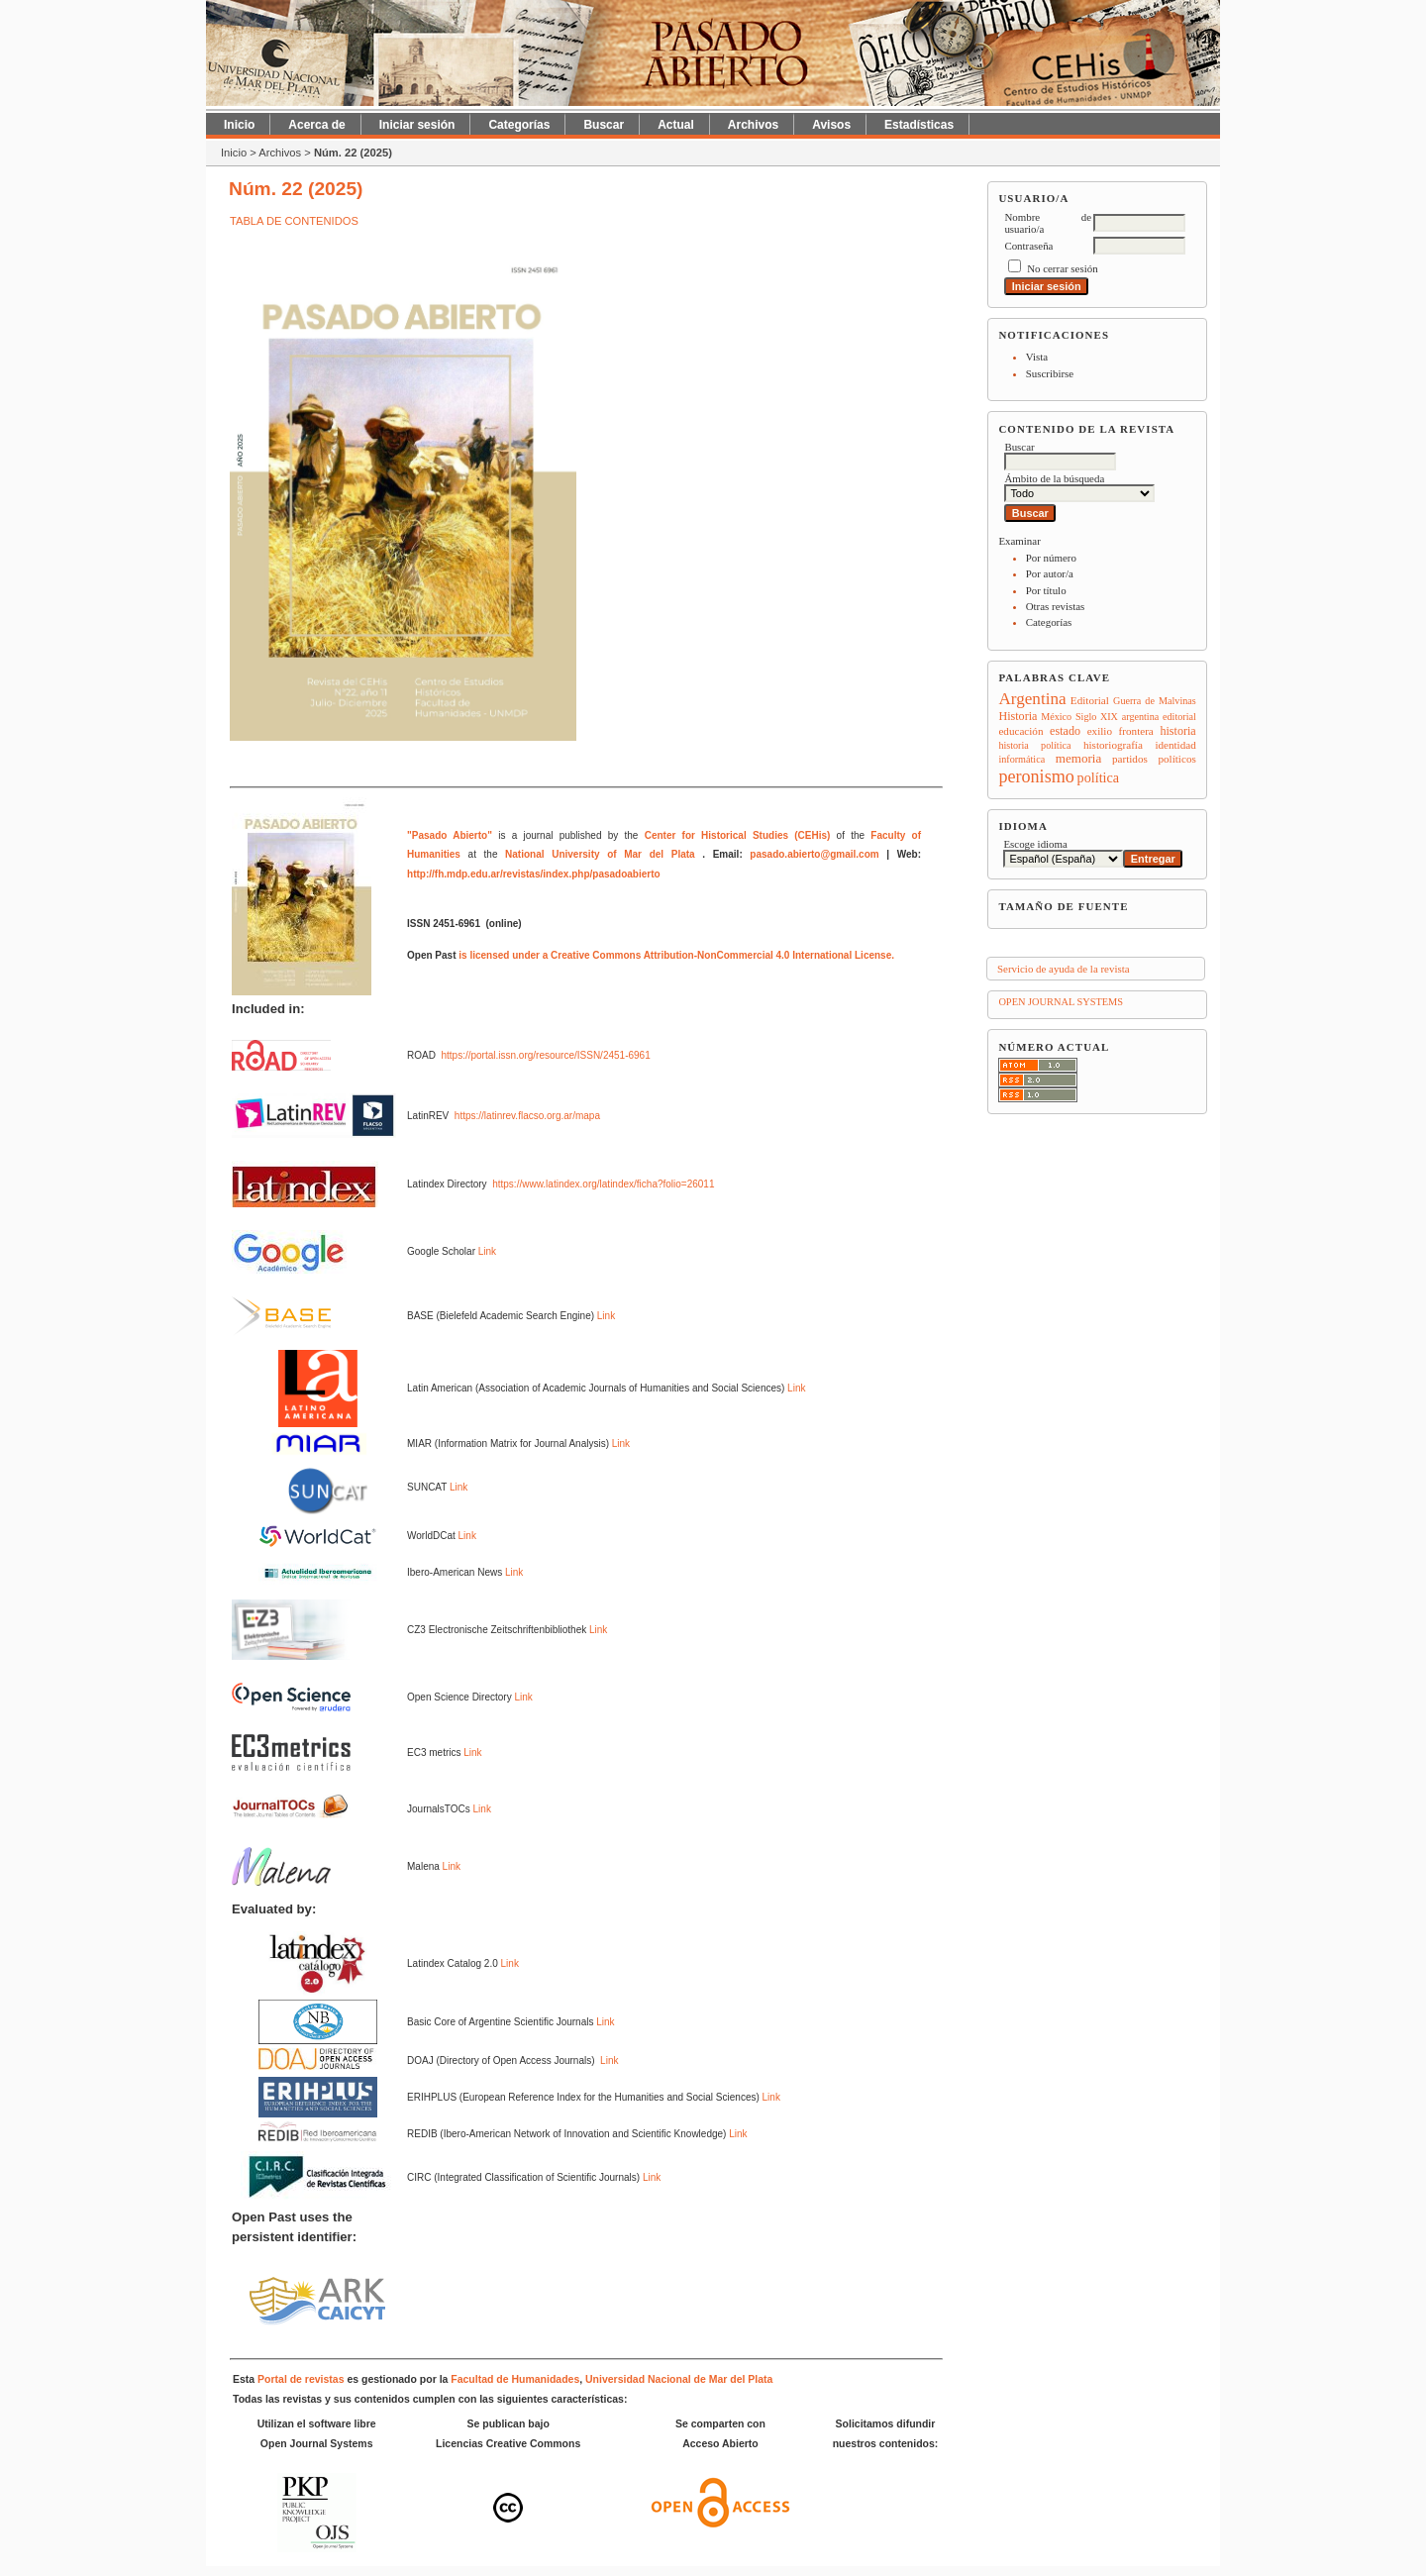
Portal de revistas (300, 2379)
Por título (1046, 590)
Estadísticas (919, 125)
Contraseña (1028, 246)
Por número (1051, 558)
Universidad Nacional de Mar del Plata (678, 2379)
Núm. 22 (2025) (353, 152)
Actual (676, 125)
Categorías (1049, 622)
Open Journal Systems (1060, 1001)
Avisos (831, 125)
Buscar (603, 125)
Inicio (239, 125)
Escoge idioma (1035, 844)
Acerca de (316, 125)
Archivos (753, 125)
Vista (1037, 356)
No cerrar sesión (1062, 268)
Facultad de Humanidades (515, 2379)
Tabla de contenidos (294, 221)
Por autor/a (1049, 573)
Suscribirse (1049, 373)
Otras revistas (1055, 606)
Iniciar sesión (417, 125)
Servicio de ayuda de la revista (1063, 969)
